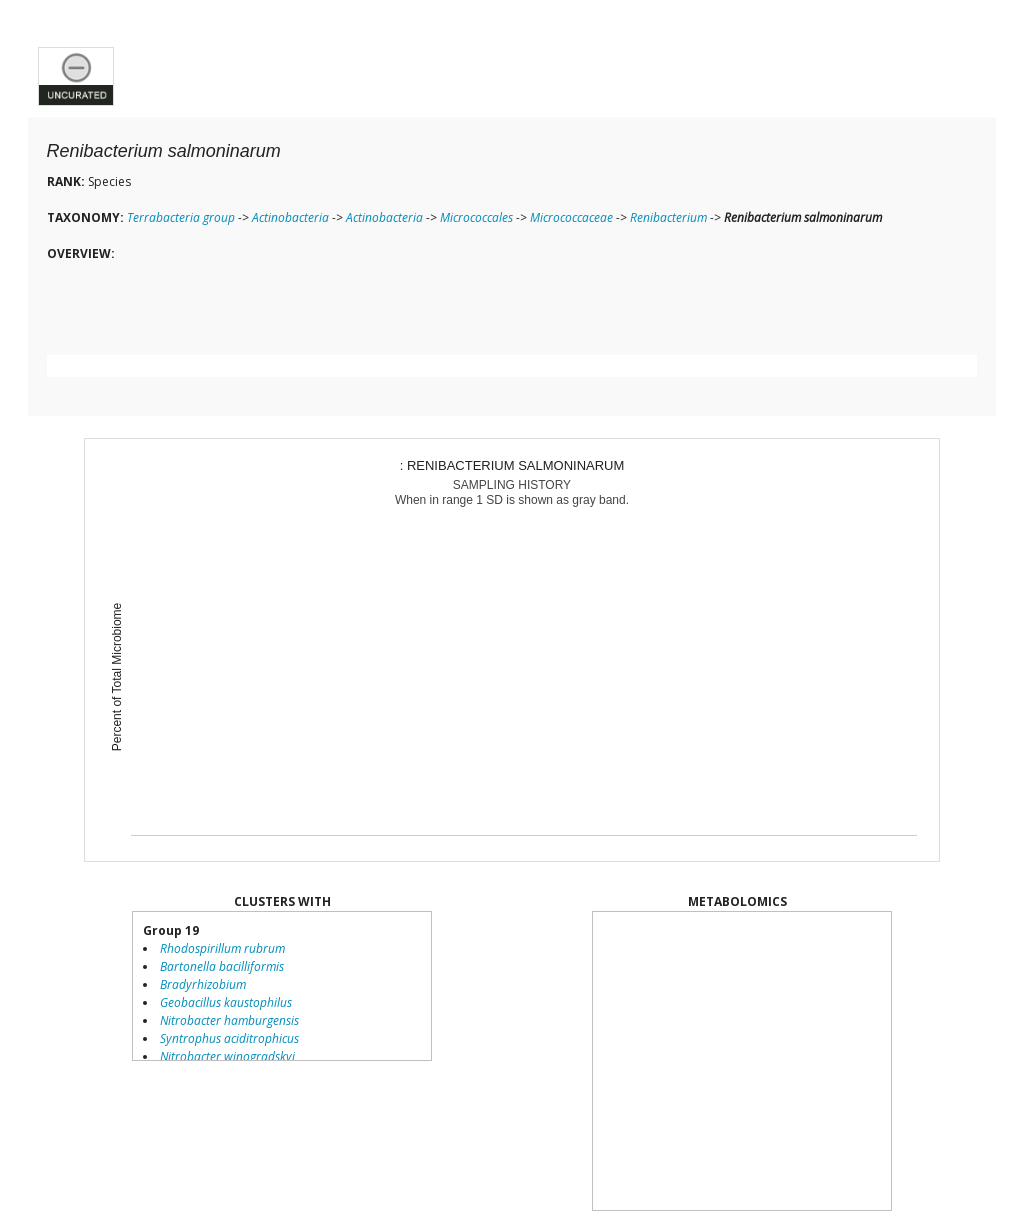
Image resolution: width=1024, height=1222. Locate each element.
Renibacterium (668, 217)
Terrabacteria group (181, 217)
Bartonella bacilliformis (222, 966)
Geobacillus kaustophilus (226, 1002)
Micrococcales (476, 217)
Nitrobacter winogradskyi (227, 1056)
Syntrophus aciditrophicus (229, 1038)
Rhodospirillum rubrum (222, 948)
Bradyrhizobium (203, 984)
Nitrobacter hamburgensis (229, 1020)
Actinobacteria (290, 217)
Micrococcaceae (571, 217)
